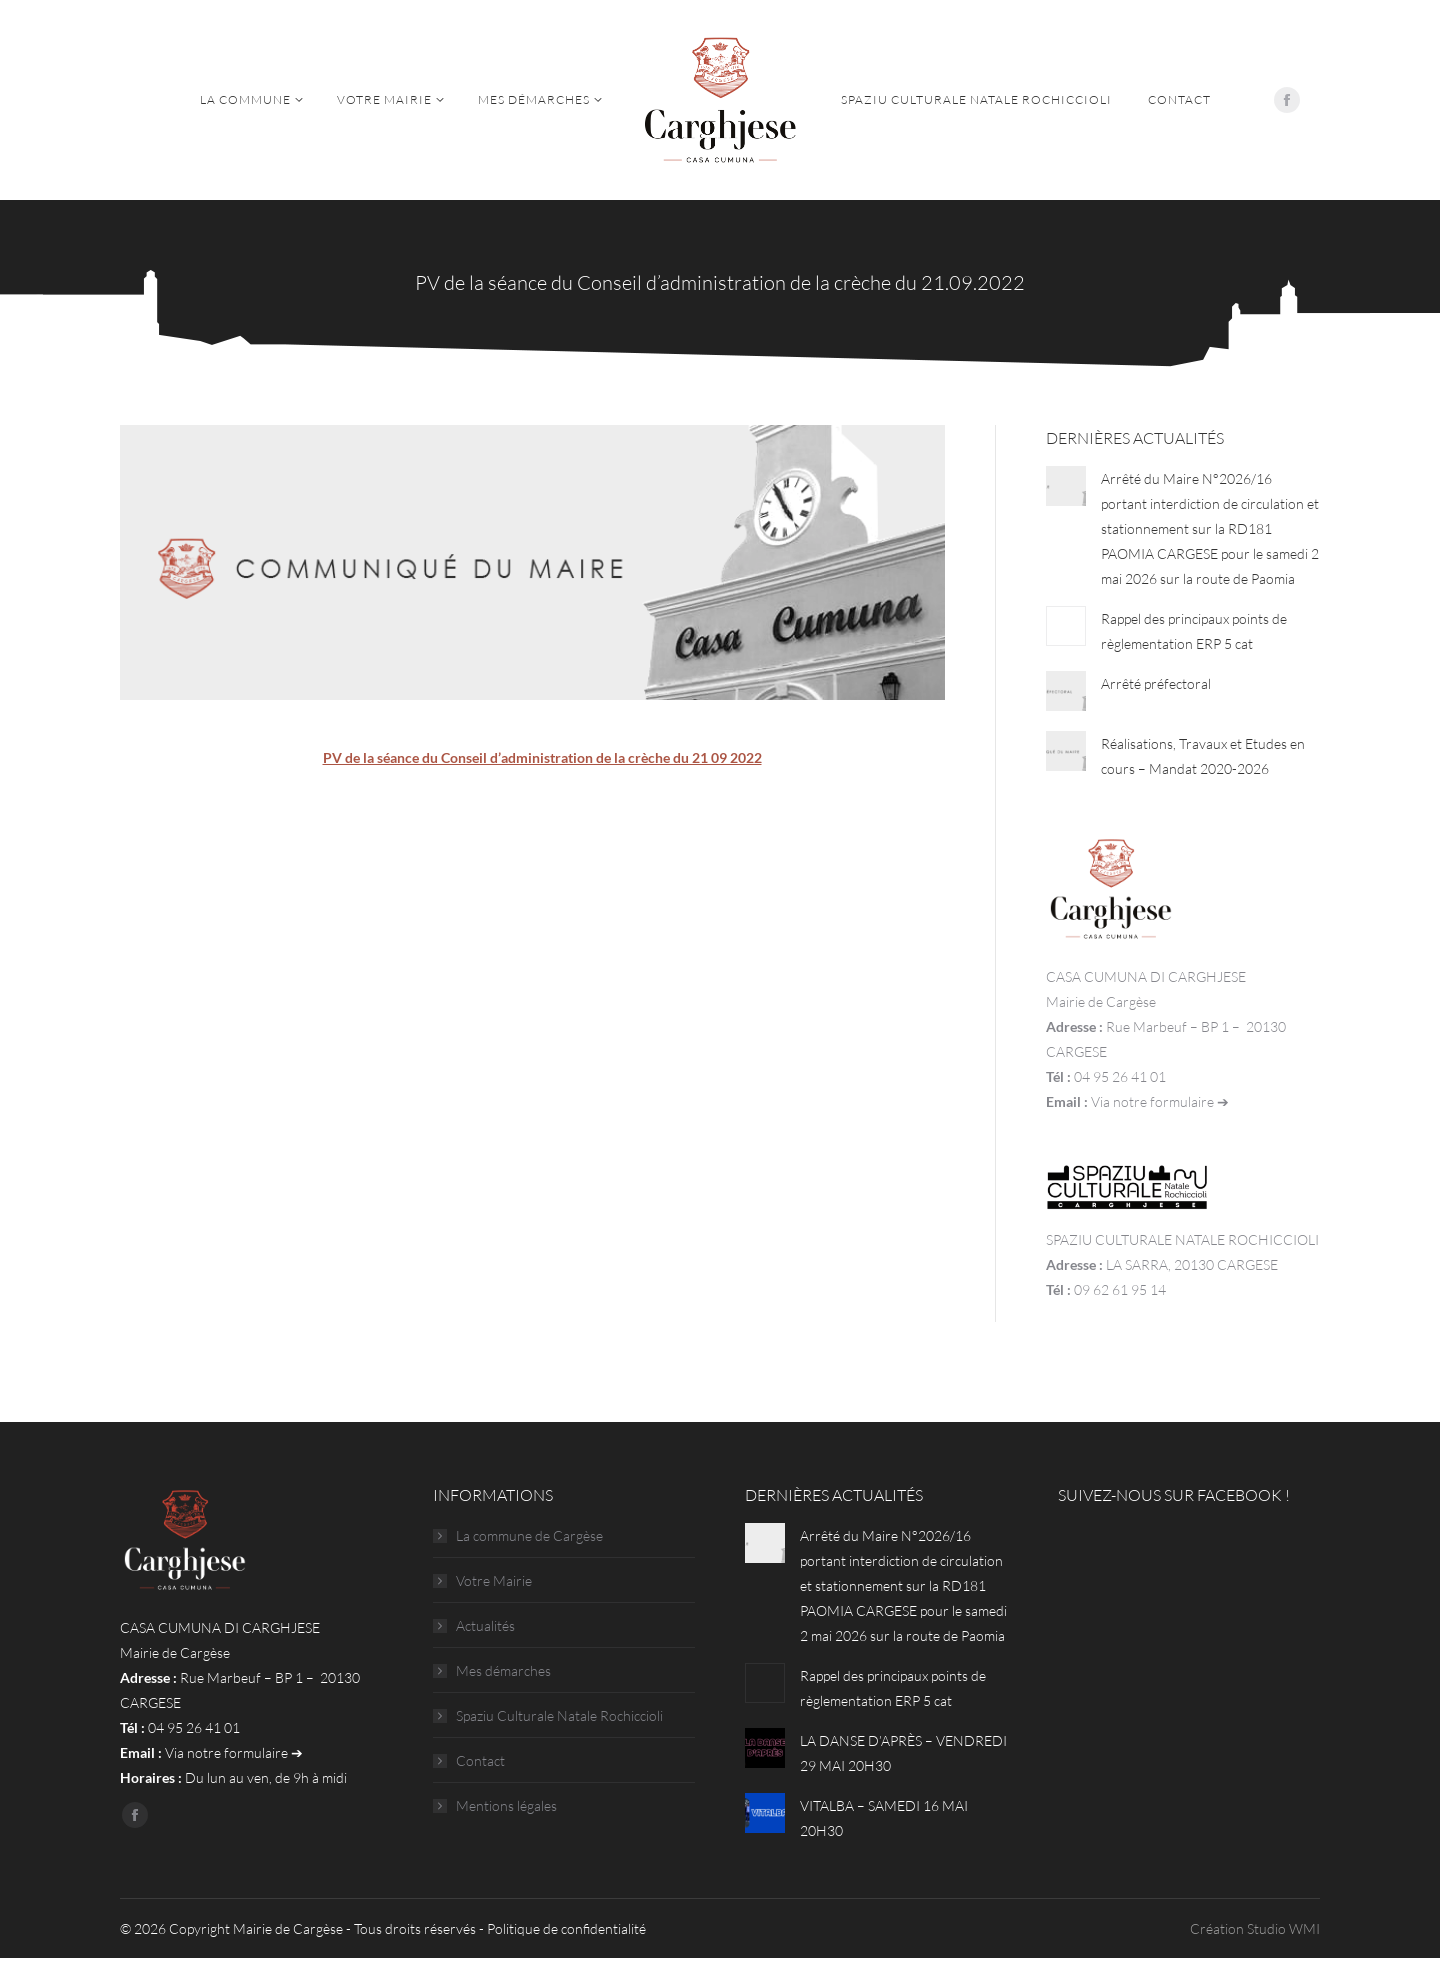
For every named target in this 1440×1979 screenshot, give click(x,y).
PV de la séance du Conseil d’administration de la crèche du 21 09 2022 (542, 757)
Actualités (485, 1625)
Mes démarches (503, 1670)
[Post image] (1066, 486)
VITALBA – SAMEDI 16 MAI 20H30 (884, 1818)
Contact (480, 1760)
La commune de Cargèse (529, 1535)
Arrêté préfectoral (1156, 683)
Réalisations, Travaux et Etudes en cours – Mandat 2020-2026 (1203, 756)
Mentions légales (506, 1805)
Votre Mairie (494, 1580)
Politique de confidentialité (566, 1928)
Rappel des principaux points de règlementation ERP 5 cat (1194, 631)
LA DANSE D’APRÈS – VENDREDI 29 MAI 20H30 (903, 1753)
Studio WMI (1283, 1928)
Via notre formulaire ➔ (1160, 1101)
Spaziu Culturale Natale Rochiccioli (559, 1715)
